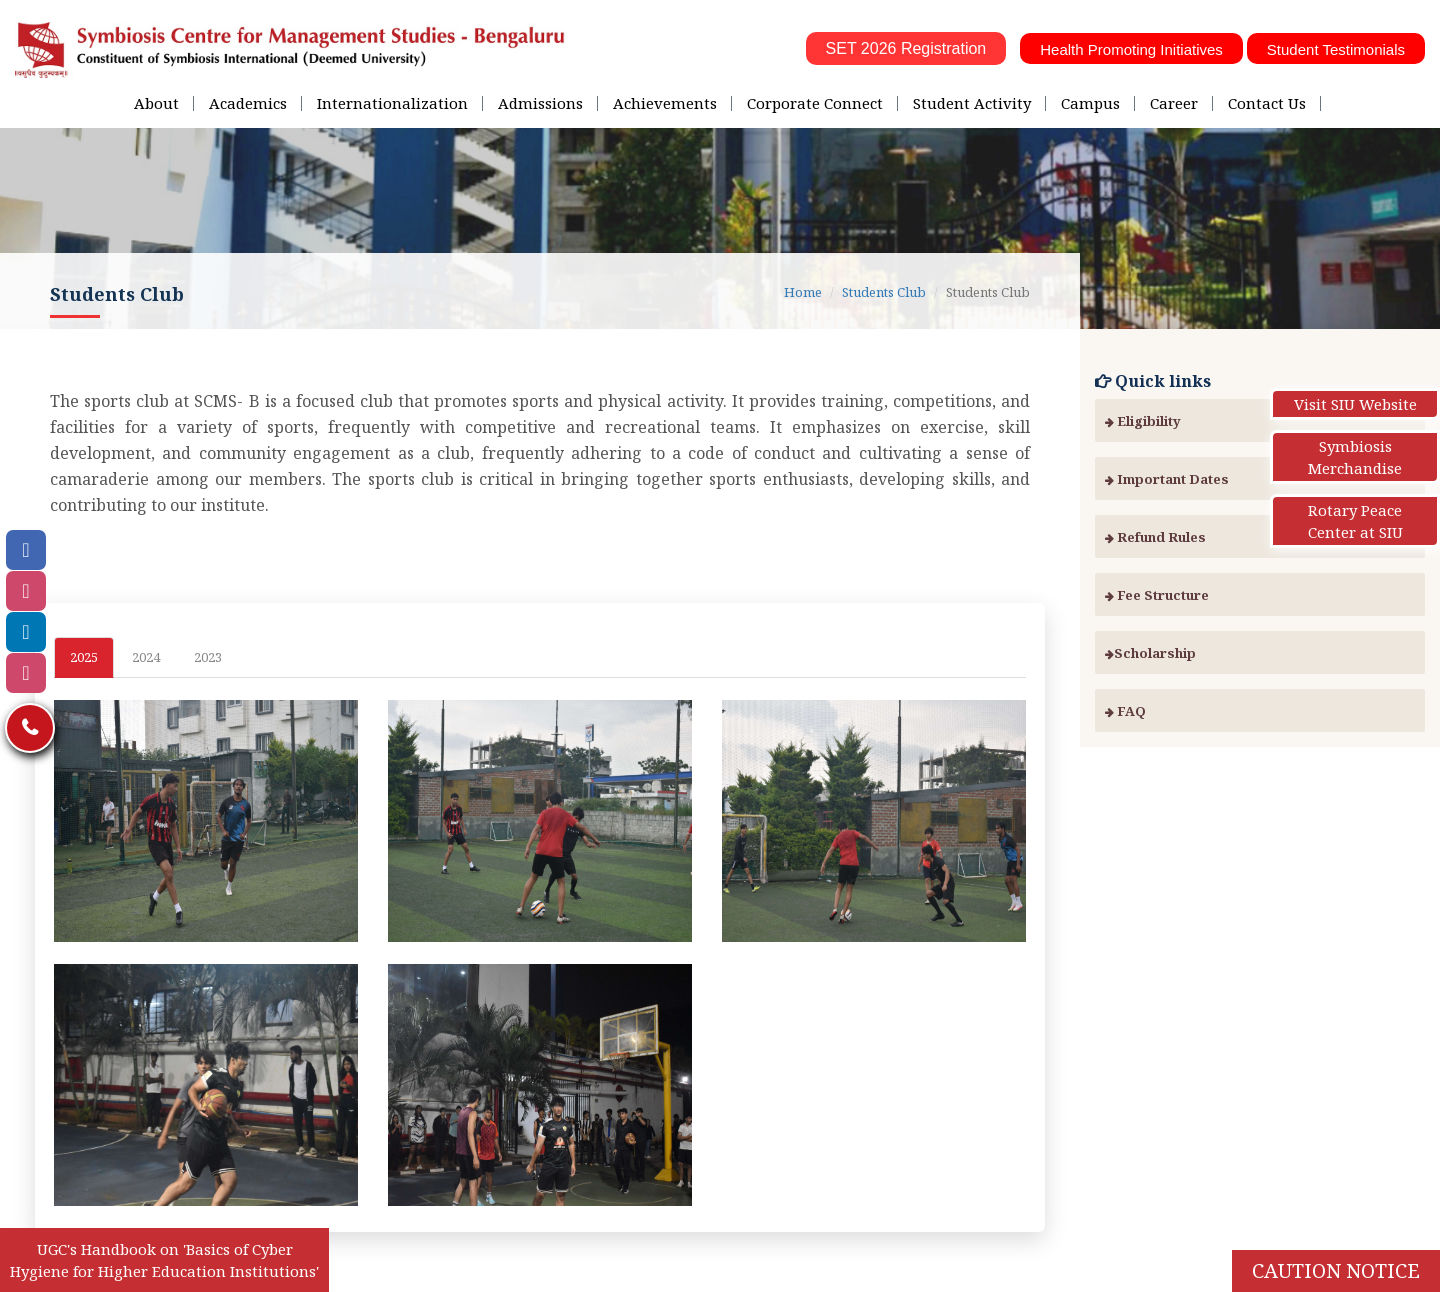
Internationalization (392, 103)
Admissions (540, 103)
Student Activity (972, 103)
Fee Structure (1157, 595)
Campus (1090, 103)
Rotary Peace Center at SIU (1355, 521)
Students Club (884, 292)
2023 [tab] (208, 657)
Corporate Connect (815, 103)
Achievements (665, 103)
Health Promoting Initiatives (1131, 49)
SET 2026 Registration (906, 48)
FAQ (1125, 711)
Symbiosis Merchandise (1355, 457)
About (156, 103)
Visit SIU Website (1355, 404)
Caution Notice (1336, 1270)
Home (803, 292)
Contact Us (1267, 103)
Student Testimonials (1336, 49)
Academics (248, 103)
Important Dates (1167, 479)
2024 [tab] (146, 657)
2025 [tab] (84, 657)
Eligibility (1143, 421)
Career (1174, 103)
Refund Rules (1155, 537)
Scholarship (1150, 653)
